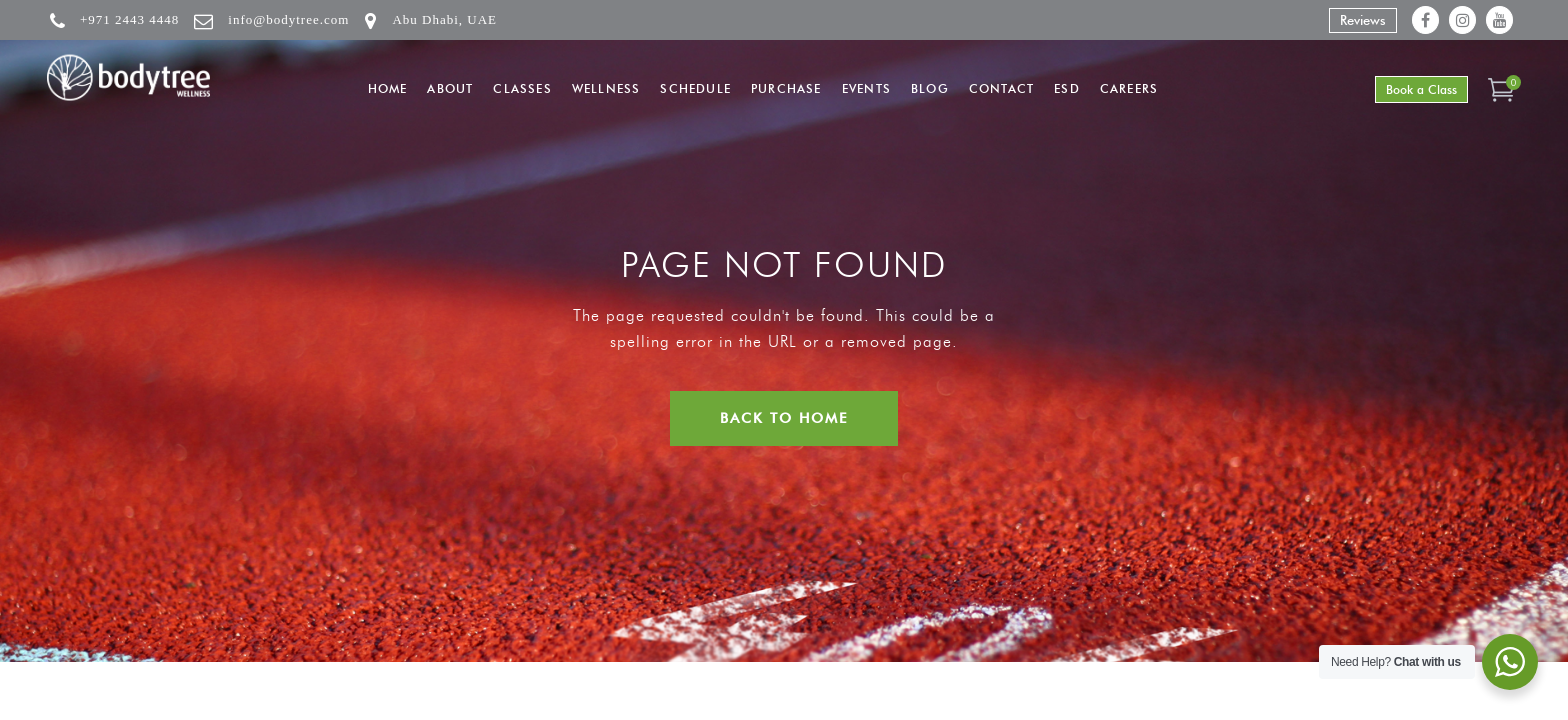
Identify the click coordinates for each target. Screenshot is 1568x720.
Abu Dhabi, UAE (444, 19)
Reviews (1363, 20)
